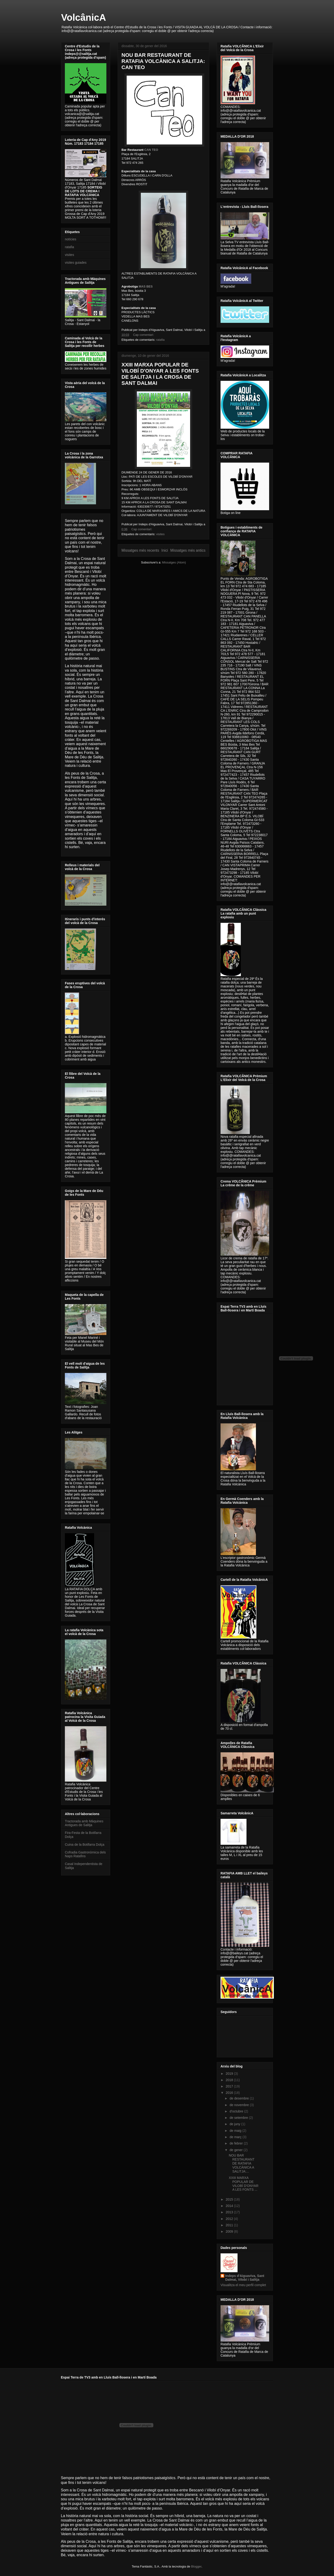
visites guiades (76, 262)
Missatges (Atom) (174, 562)
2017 (230, 2086)
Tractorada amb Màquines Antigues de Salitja (84, 1823)
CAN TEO (151, 150)
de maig (236, 2130)
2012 (230, 2219)
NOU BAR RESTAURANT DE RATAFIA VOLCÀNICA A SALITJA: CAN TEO (163, 61)
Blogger (196, 2566)
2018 (230, 2080)
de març (236, 2137)
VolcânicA (83, 17)
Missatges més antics (187, 550)
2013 (230, 2212)
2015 (230, 2199)
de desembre (240, 2098)
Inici (164, 550)
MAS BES (146, 286)
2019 (230, 2073)
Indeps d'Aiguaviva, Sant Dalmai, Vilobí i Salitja (244, 2277)
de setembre (239, 2118)
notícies (70, 239)
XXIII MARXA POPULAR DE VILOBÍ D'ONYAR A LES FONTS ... (244, 2183)
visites (160, 534)
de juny (235, 2124)
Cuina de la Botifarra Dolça (84, 1844)
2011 (230, 2225)
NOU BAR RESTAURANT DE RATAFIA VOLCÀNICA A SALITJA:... (242, 2163)
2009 (230, 2231)
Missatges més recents (140, 550)
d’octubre (237, 2111)
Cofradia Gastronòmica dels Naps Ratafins (85, 1854)
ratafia (160, 339)
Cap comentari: (144, 335)
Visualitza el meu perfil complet (243, 2285)
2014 (230, 2206)
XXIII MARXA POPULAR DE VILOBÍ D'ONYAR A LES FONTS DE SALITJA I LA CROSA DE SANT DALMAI (160, 374)
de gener (236, 2150)
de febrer (237, 2143)
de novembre (240, 2105)
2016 (230, 2093)
